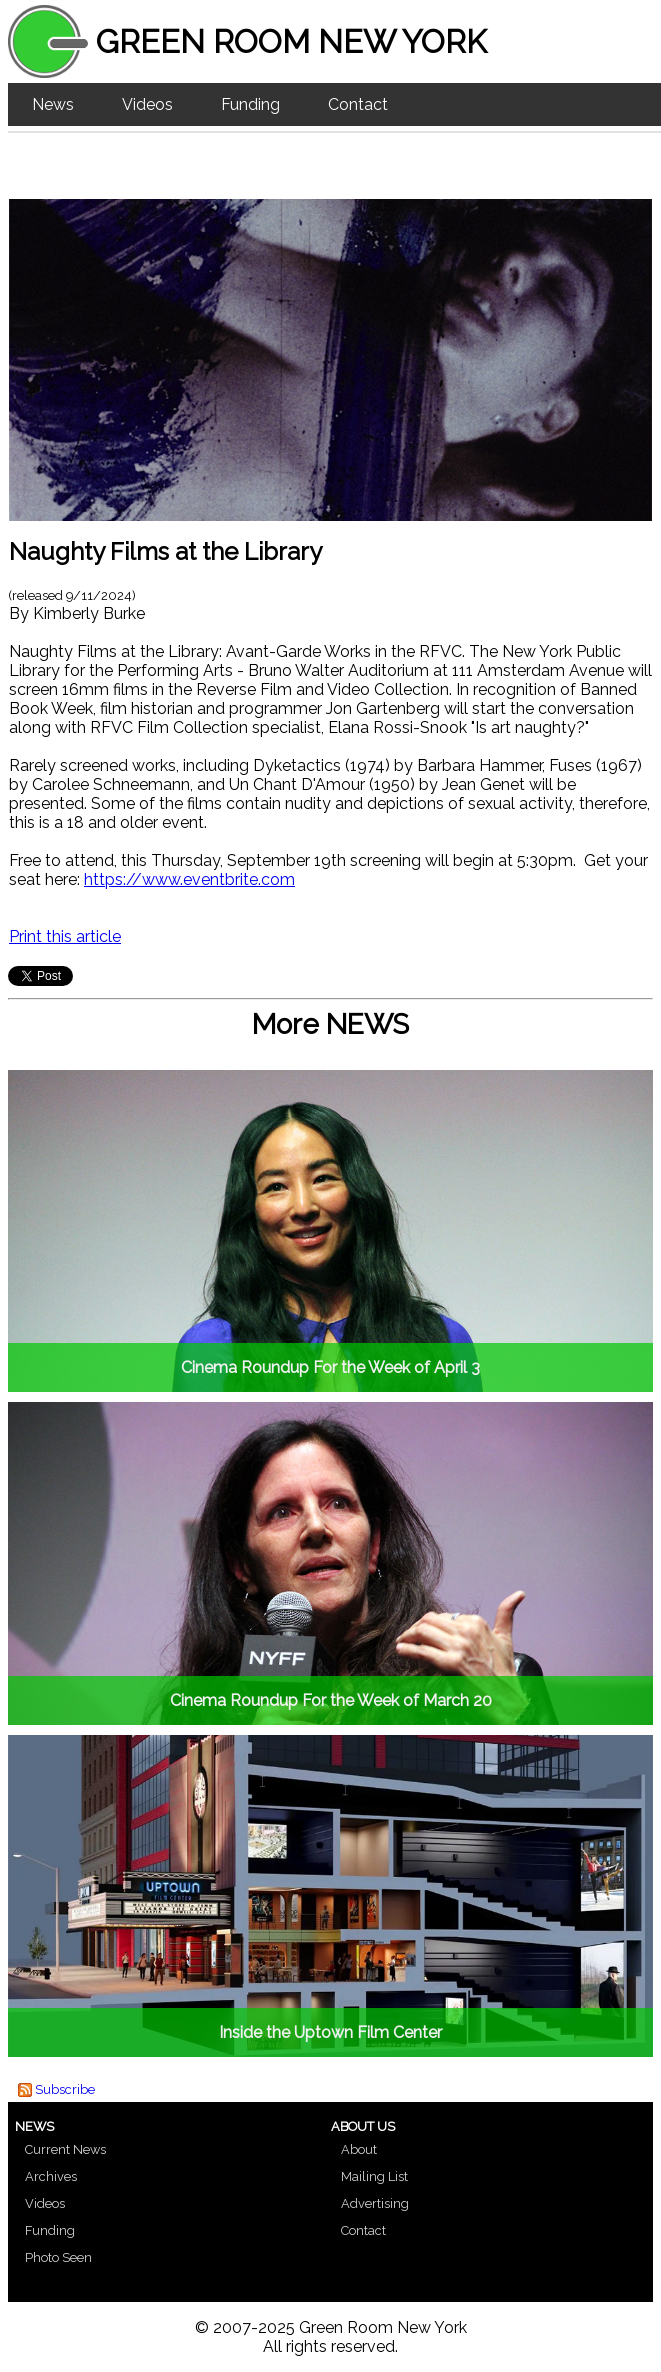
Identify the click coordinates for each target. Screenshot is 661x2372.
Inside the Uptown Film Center (330, 2032)
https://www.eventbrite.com (189, 879)
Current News (65, 2149)
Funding (250, 104)
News (53, 104)
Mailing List (374, 2176)
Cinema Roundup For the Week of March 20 (331, 1700)
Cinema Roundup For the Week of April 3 (330, 1367)
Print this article (65, 936)
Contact (358, 104)
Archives (51, 2176)
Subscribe (65, 2089)
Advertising (375, 2203)
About (359, 2149)
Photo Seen (58, 2257)
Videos (147, 104)
